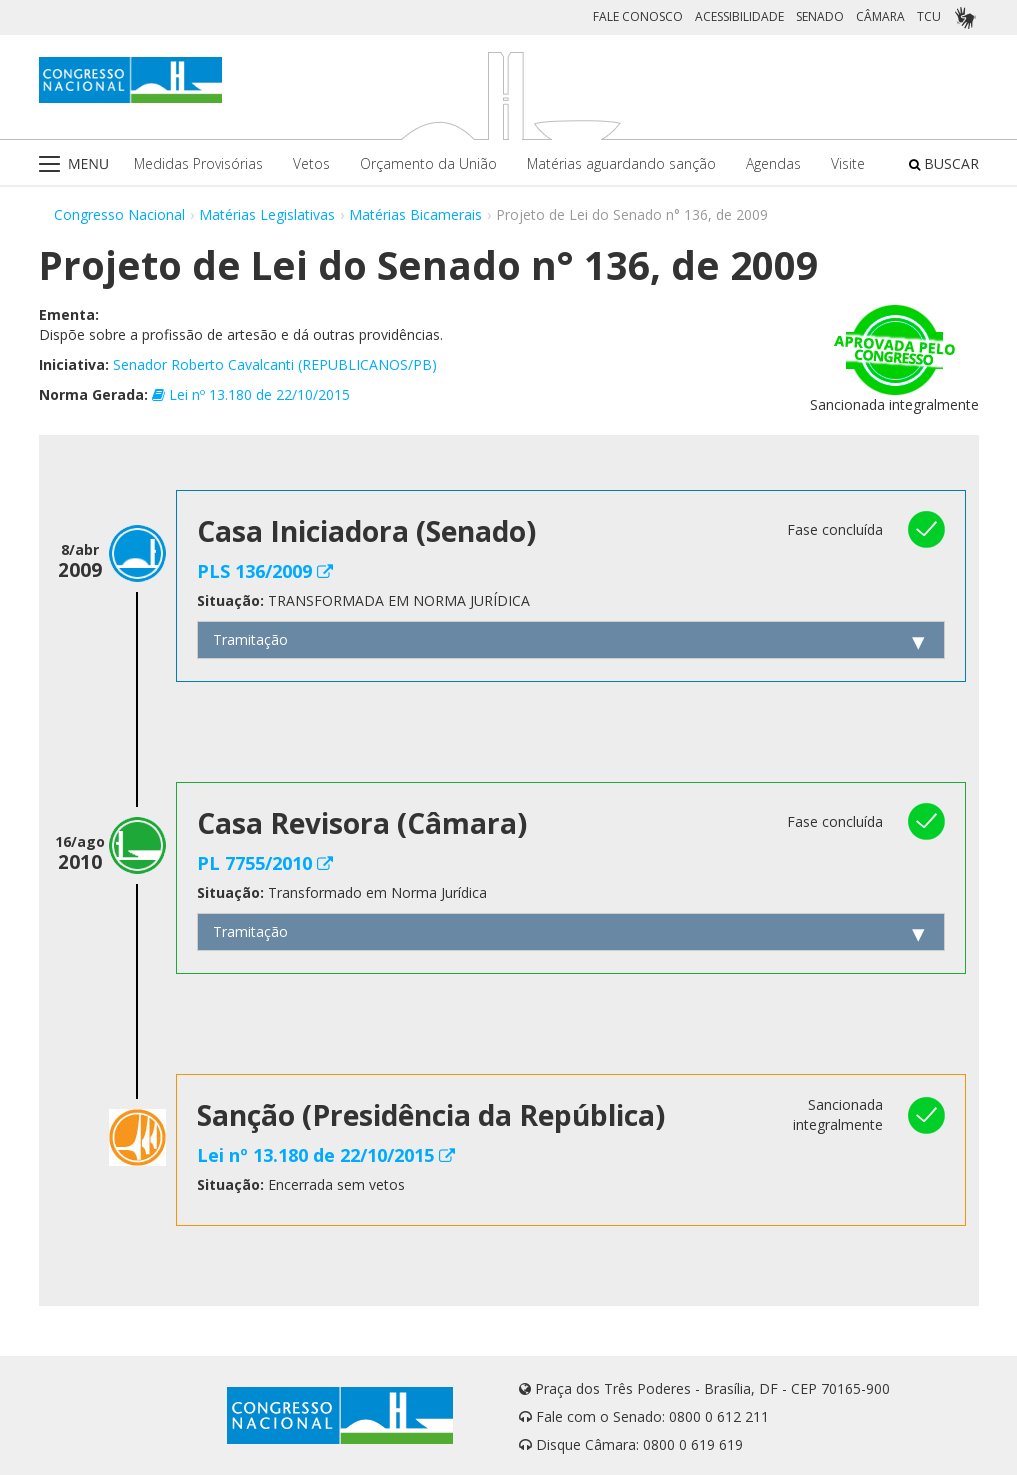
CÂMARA (880, 16)
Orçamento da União (428, 163)
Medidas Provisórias (198, 163)
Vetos (311, 163)
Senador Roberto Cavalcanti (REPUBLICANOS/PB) (275, 364)
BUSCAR (944, 163)
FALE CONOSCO (638, 16)
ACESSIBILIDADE (739, 16)
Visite (848, 163)
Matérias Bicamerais (415, 214)
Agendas (773, 163)
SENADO (820, 16)
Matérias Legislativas (267, 214)
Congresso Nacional (119, 214)
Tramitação (250, 639)
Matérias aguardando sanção (621, 163)
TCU (929, 16)
